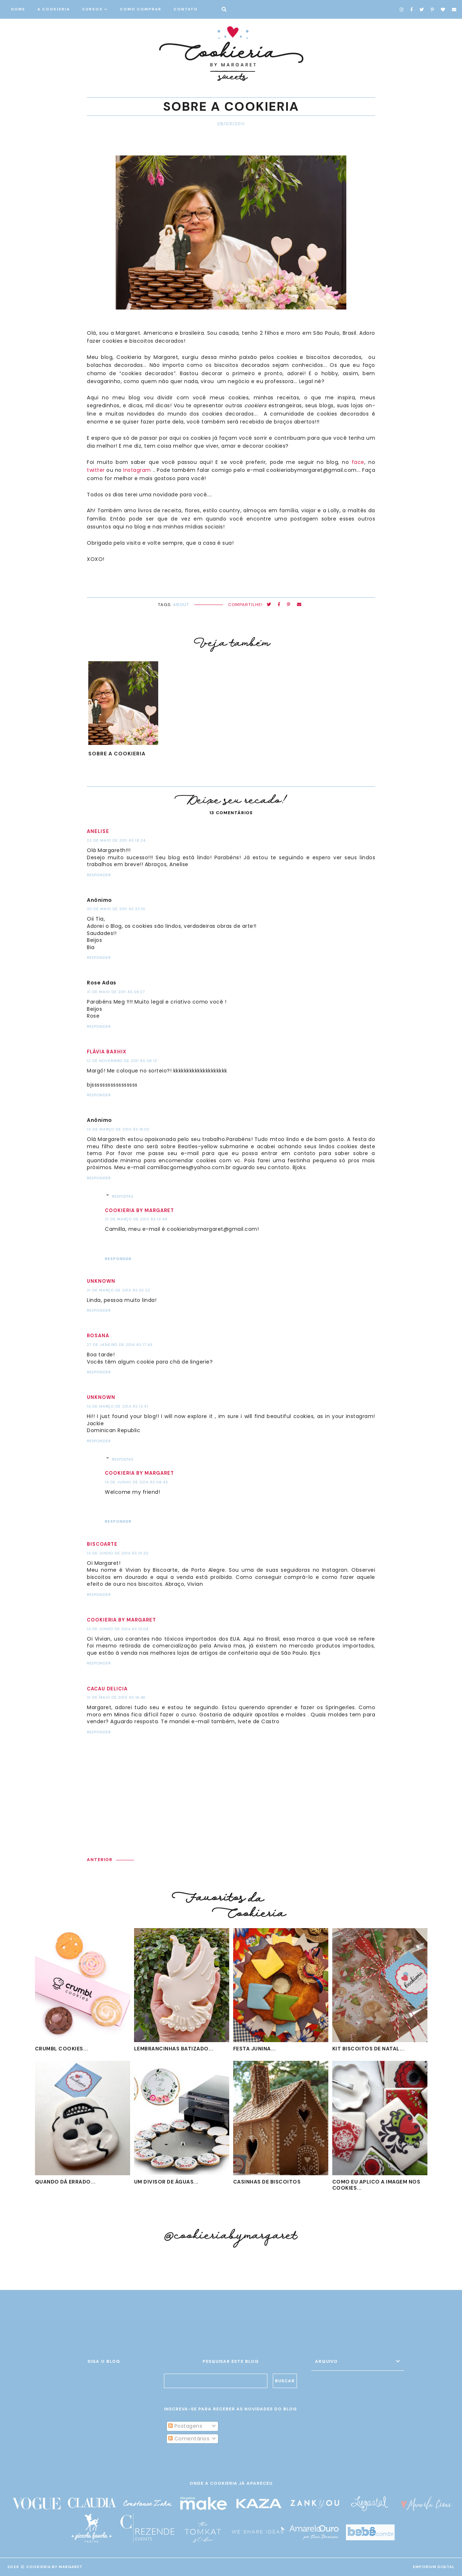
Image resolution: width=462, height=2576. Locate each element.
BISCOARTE (102, 1544)
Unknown (101, 1281)
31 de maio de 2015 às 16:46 (116, 1697)
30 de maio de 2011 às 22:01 (116, 909)
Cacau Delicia (107, 1689)
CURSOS (92, 9)
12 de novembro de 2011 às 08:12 (122, 1060)
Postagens (185, 2426)
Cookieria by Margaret (139, 1210)
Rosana (98, 1336)
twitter (96, 470)
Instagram (137, 470)
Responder (99, 875)
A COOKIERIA (53, 9)
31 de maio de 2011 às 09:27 (116, 991)
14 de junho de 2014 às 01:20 (117, 1553)
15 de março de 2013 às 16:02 (118, 1129)
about (181, 604)
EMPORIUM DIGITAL (434, 2566)
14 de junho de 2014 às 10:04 (117, 1629)
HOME (18, 9)
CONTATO (186, 9)
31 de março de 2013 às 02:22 (118, 1290)
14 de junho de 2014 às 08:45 (136, 1482)
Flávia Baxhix (106, 1052)
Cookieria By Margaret (54, 2566)
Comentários (188, 2438)
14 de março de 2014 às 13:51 (117, 1406)
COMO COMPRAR (140, 9)
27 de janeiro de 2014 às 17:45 (120, 1344)
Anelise (98, 831)
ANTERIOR (99, 1859)
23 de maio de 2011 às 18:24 (116, 840)
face (358, 462)
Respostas (122, 1196)
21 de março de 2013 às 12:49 (136, 1219)
